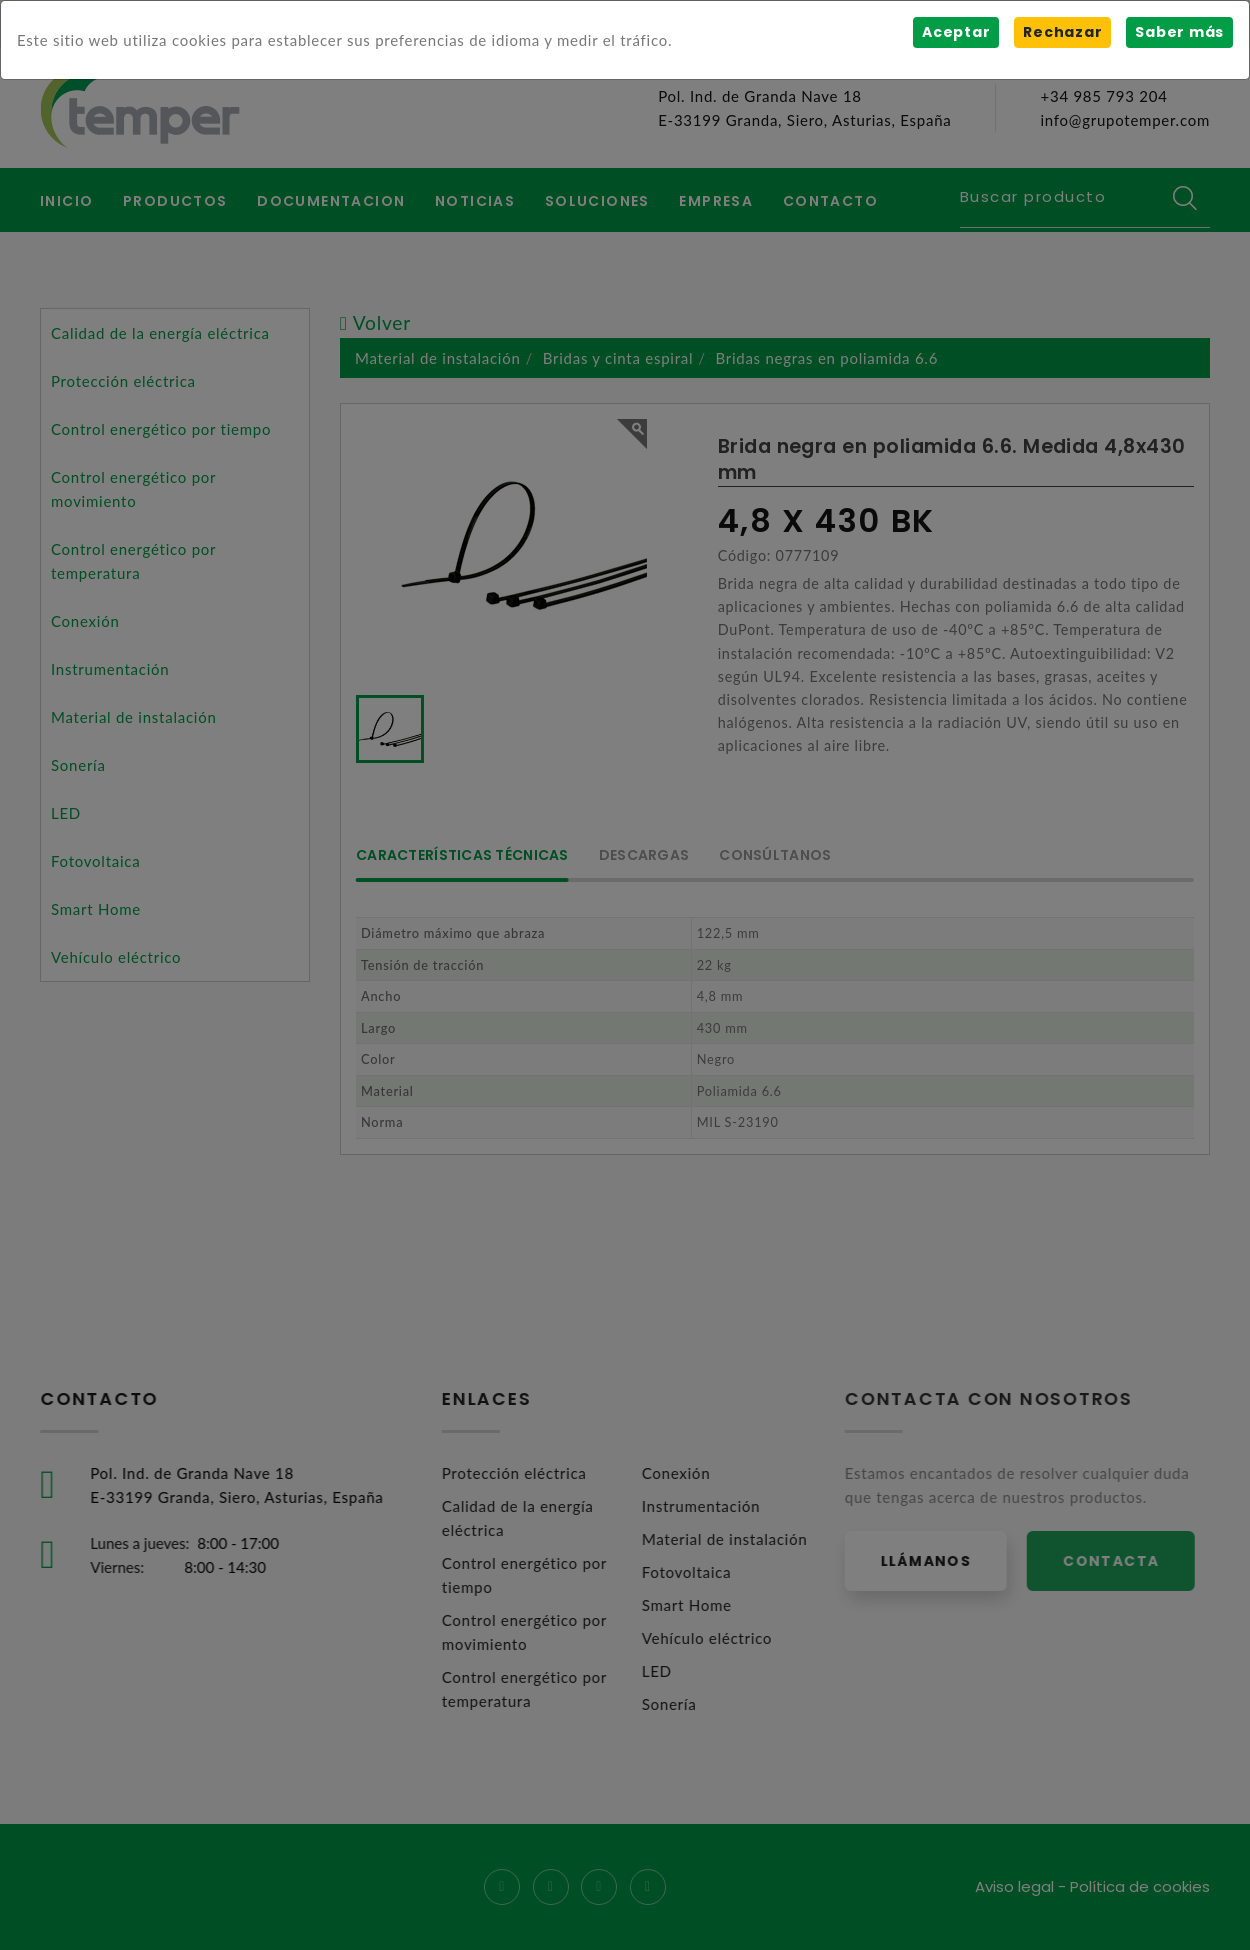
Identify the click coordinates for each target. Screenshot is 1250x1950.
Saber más (1179, 32)
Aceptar (956, 32)
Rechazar (1062, 32)
